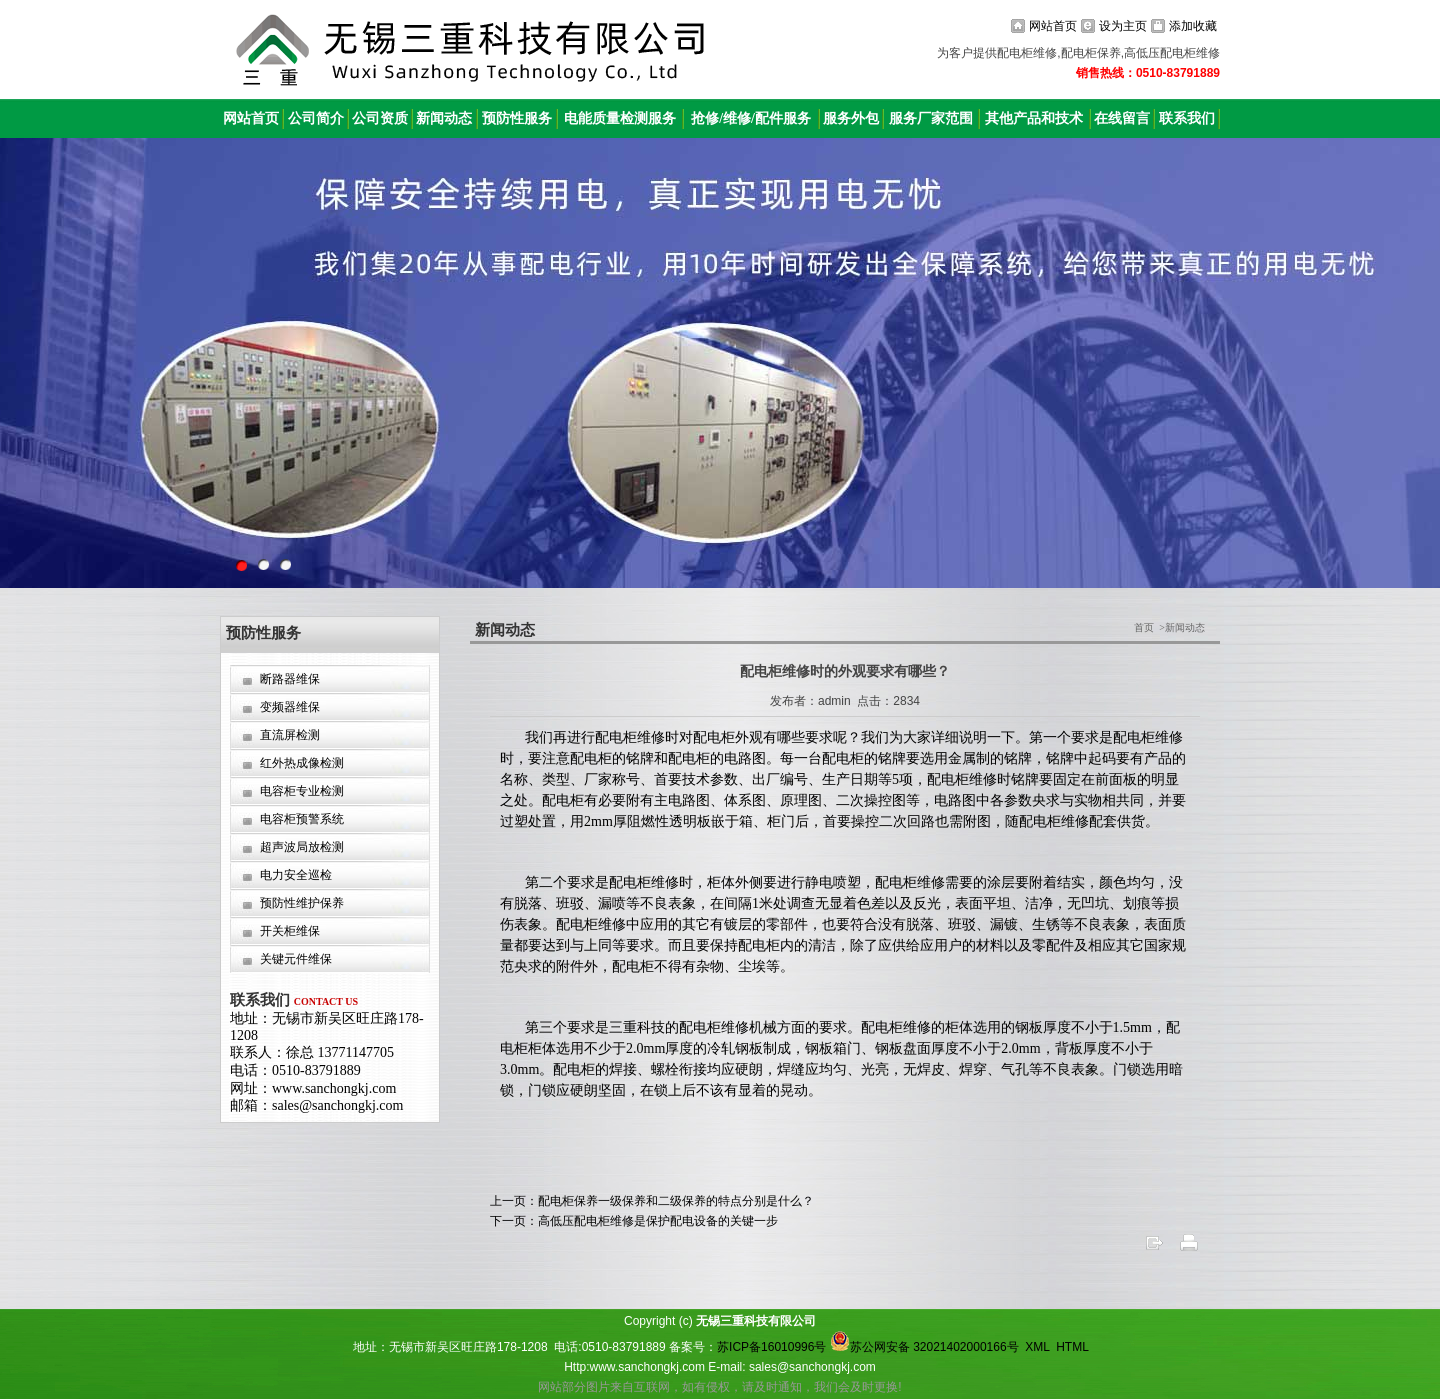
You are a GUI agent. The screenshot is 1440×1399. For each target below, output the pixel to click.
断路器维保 (290, 679)
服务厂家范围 (931, 118)
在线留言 (1122, 118)
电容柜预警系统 (302, 819)
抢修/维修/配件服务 (751, 118)
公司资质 (380, 118)
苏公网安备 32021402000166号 (924, 1347)
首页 (1144, 627)
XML (1037, 1347)
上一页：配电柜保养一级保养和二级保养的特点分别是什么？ (652, 1201)
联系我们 (1187, 118)
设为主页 (1123, 26)
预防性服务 (517, 118)
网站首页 (1053, 26)
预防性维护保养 (302, 903)
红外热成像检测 (302, 763)
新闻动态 (444, 118)
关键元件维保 (296, 959)
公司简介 (316, 118)
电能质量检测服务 (620, 118)
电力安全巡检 (296, 875)
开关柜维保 (290, 931)
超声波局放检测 (302, 847)
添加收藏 (1193, 26)
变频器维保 (290, 707)
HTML (1072, 1347)
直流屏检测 (290, 735)
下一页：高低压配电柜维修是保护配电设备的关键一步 (634, 1221)
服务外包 (851, 118)
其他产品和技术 (1034, 118)
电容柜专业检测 (302, 791)
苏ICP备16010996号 (771, 1347)
